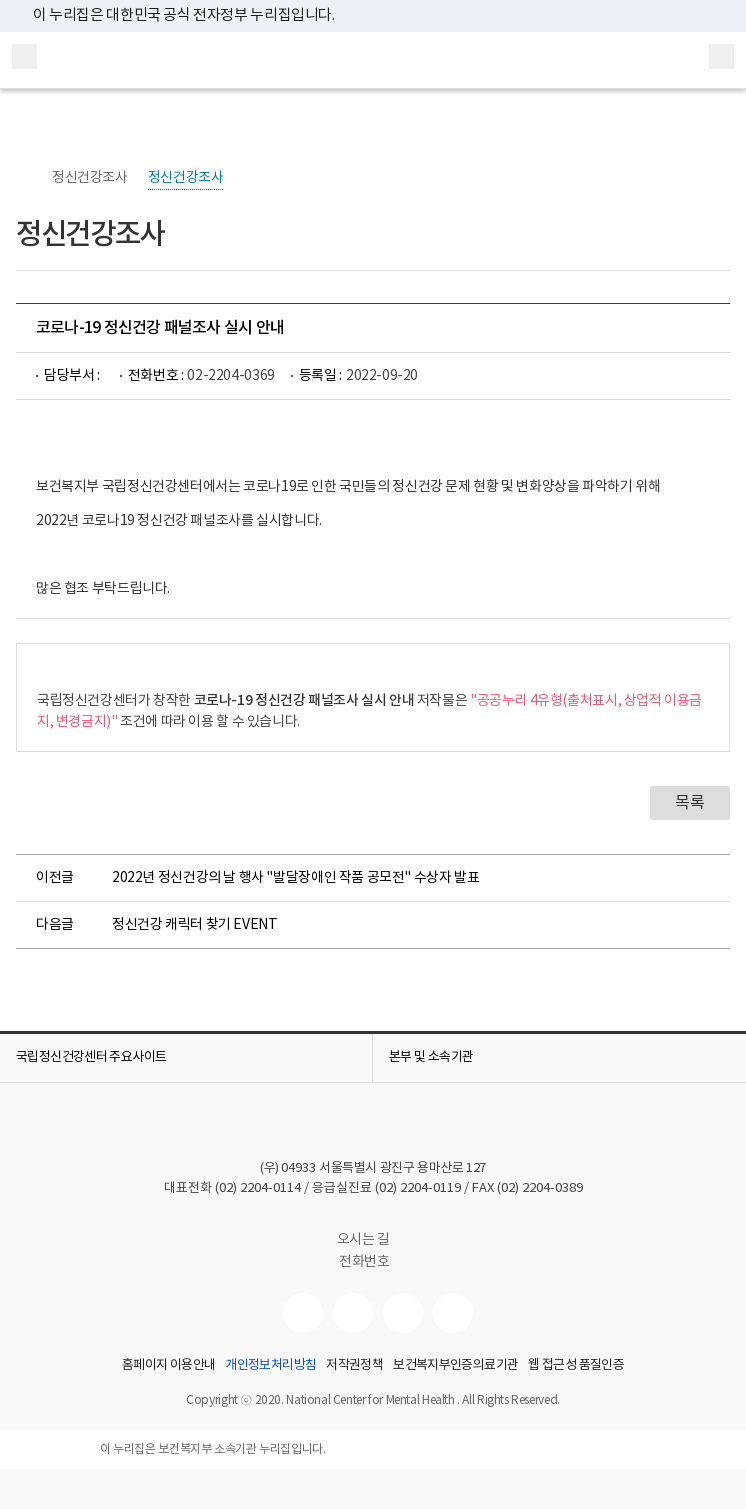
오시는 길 (373, 1240)
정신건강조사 (90, 178)
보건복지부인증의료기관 (455, 1366)
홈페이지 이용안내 (168, 1366)
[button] (186, 1058)
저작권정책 (354, 1366)
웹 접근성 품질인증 (576, 1366)
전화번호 (364, 1262)
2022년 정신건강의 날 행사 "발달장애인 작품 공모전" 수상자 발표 (295, 878)
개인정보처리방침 (270, 1366)
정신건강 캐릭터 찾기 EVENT (194, 925)
